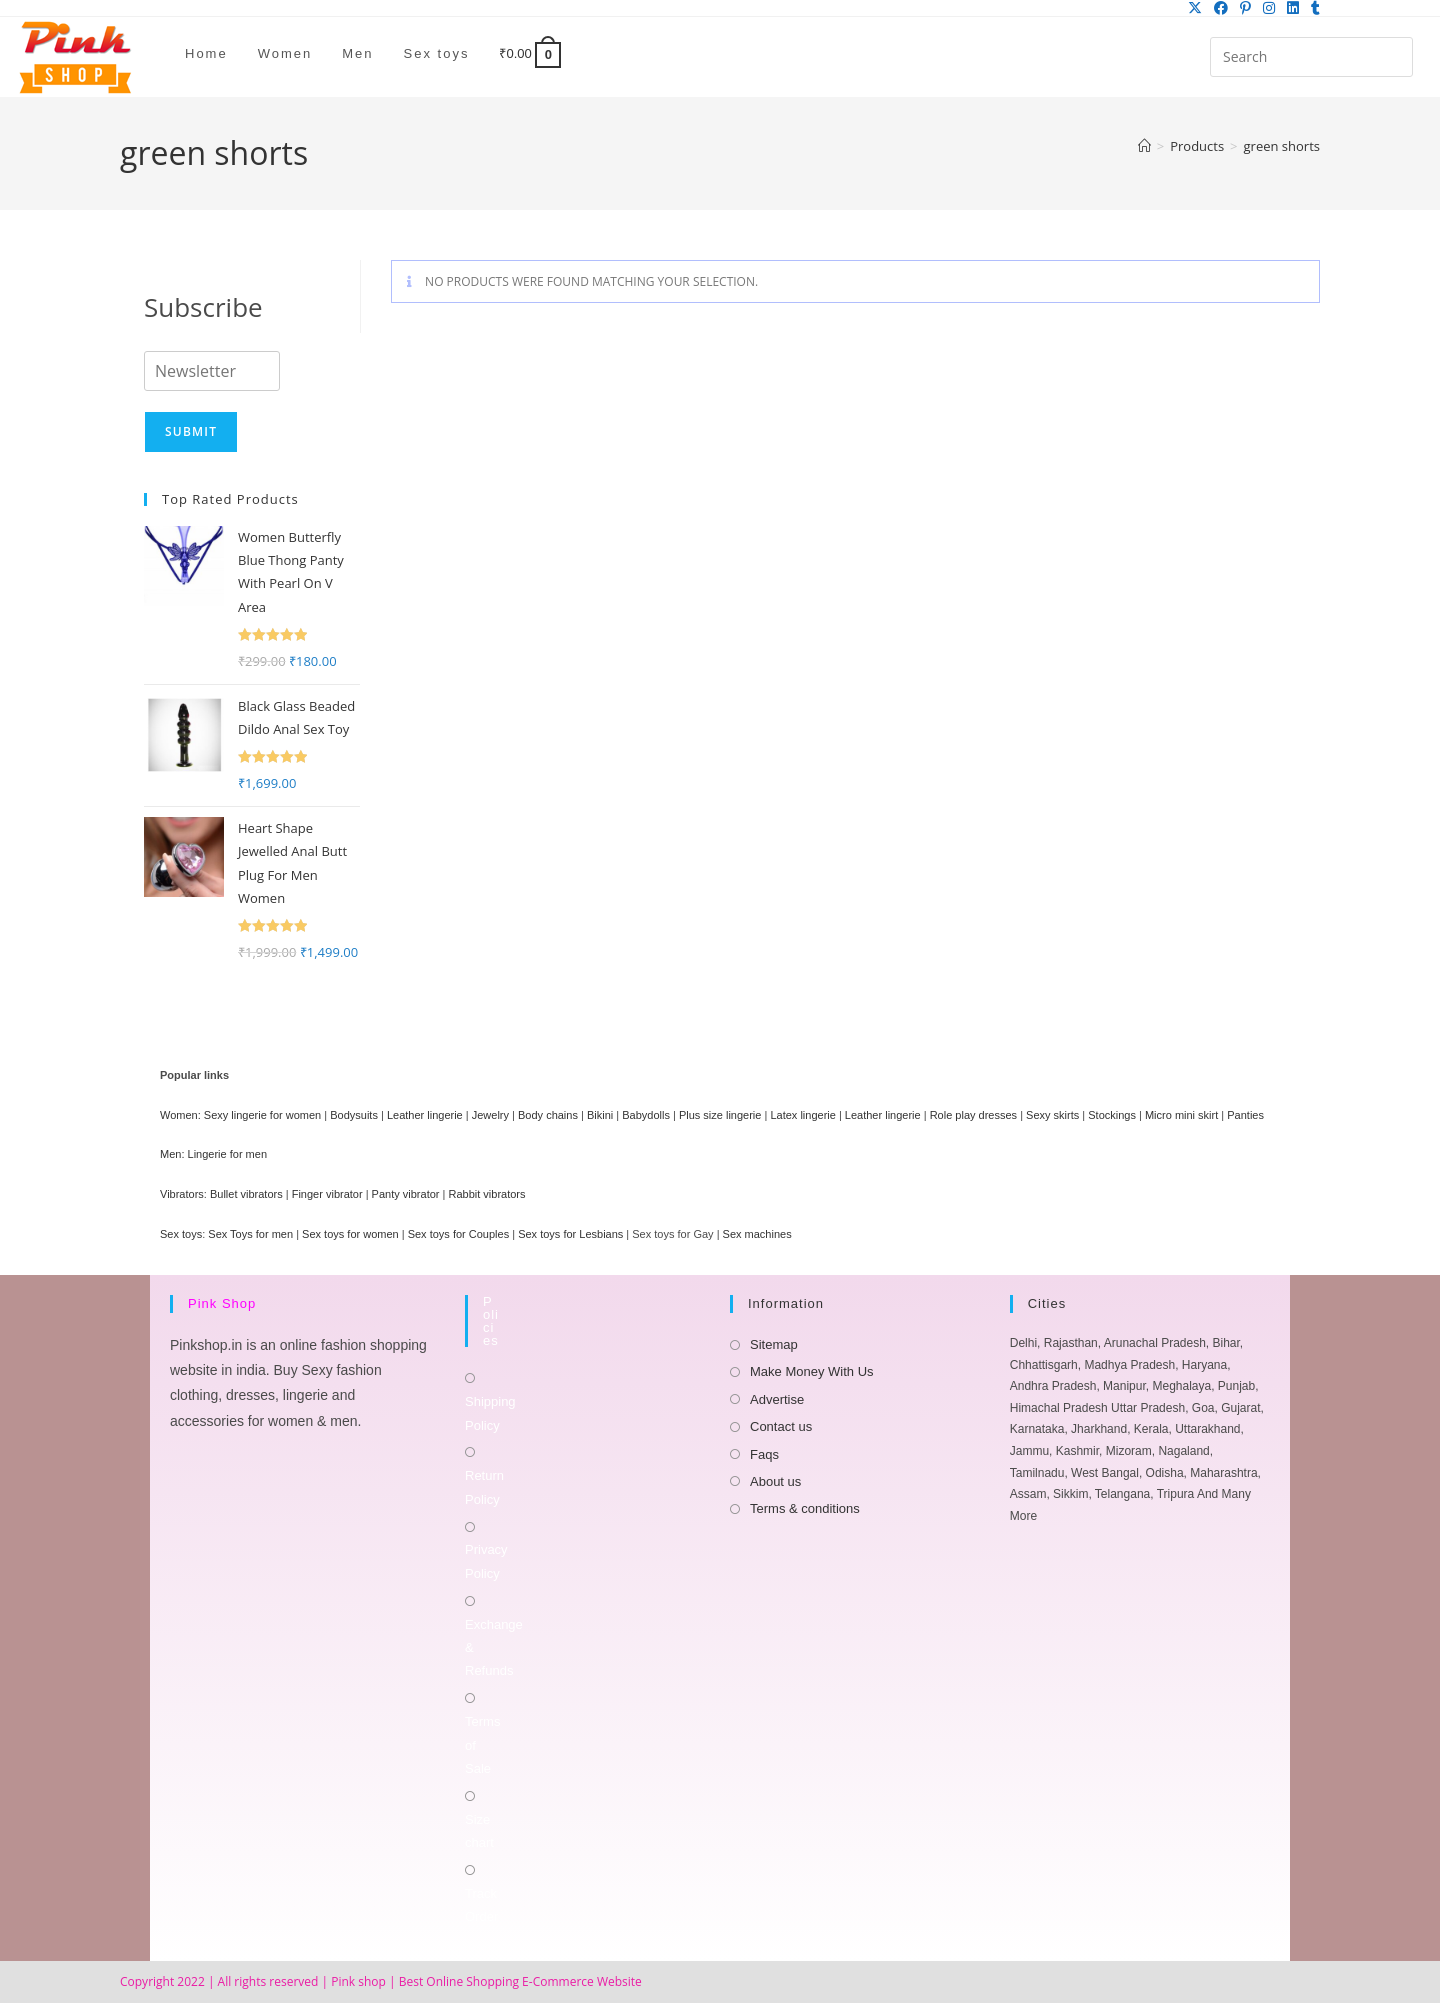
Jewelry (490, 1115)
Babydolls (646, 1115)
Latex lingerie (802, 1115)
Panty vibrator (406, 1194)
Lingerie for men (228, 1154)
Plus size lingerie (720, 1115)
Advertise (777, 1399)
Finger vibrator (327, 1194)
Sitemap (774, 1344)
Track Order (481, 1905)
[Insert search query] (1311, 57)
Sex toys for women (350, 1234)
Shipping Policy (490, 1413)
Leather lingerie (425, 1115)
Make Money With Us (812, 1371)
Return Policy (484, 1487)
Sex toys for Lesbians (570, 1234)
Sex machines (757, 1234)
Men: (172, 1154)
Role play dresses (973, 1115)
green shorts (1282, 146)
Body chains (548, 1115)
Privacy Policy (486, 1561)
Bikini (600, 1115)
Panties (1245, 1115)
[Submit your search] (1393, 54)
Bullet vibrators (246, 1194)
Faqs (764, 1454)
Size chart (479, 1831)
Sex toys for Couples (459, 1234)
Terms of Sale (482, 1745)
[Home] (1144, 146)
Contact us (781, 1426)
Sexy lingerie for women (262, 1115)
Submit (191, 431)
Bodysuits (354, 1115)
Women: (180, 1115)
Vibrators (182, 1194)
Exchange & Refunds (494, 1648)
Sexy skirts (1052, 1115)
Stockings (1112, 1115)
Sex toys (181, 1234)
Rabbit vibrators (486, 1194)
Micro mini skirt (1181, 1115)
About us (775, 1481)
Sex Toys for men (250, 1234)
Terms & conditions (805, 1508)
